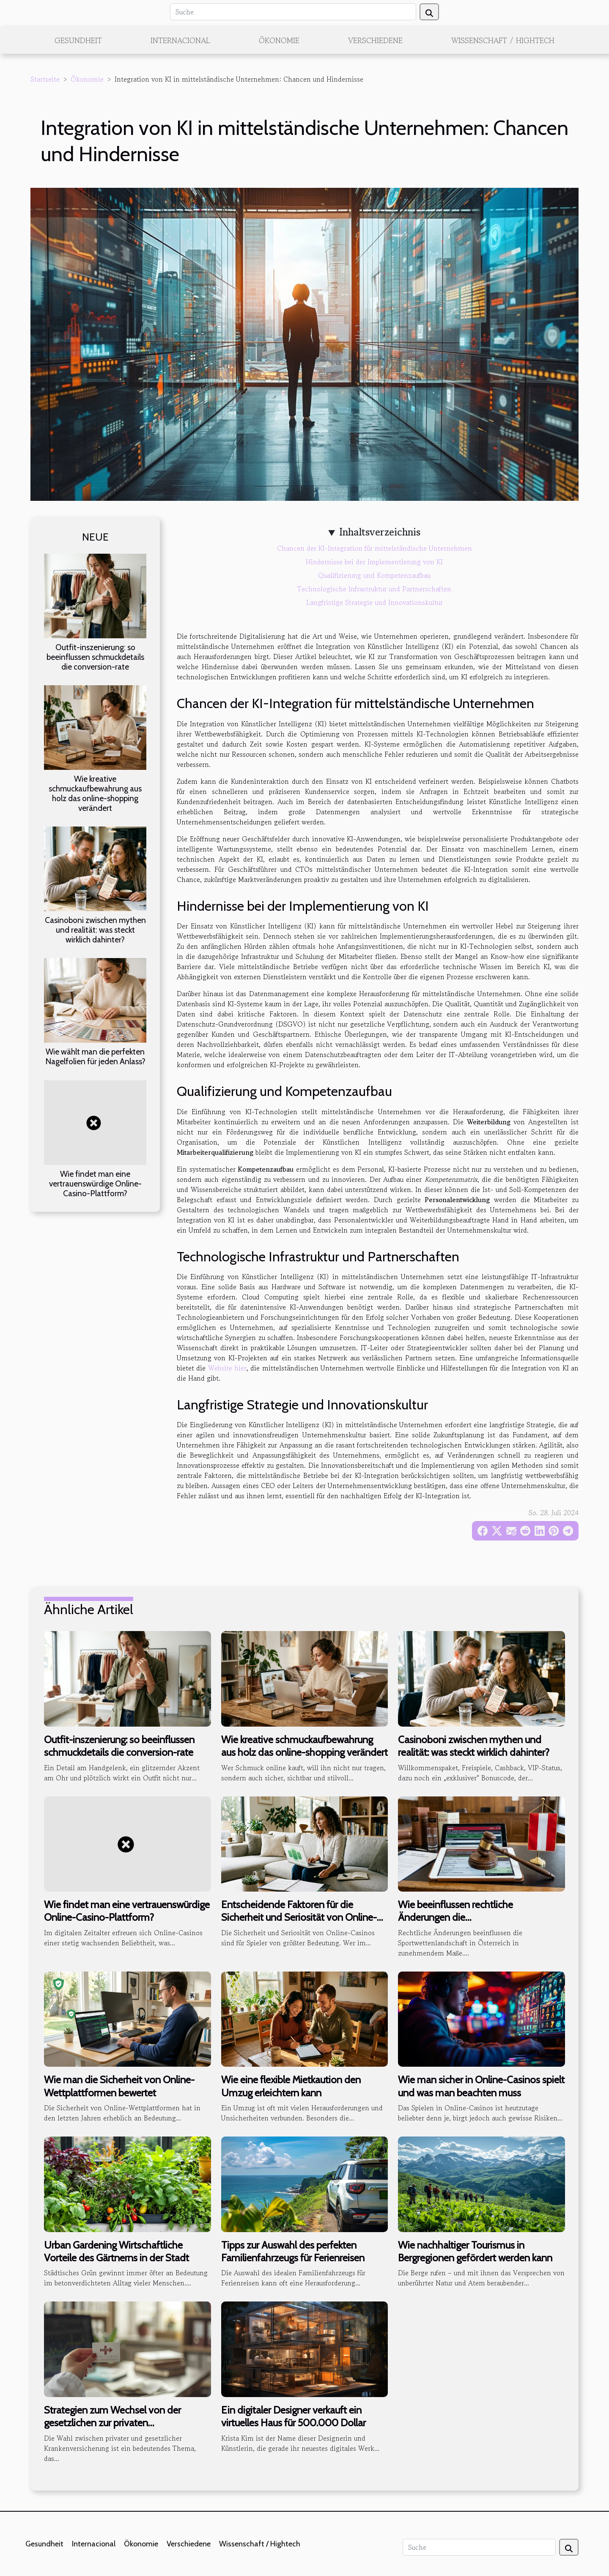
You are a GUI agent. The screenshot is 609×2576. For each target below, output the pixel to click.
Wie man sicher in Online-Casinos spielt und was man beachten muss (481, 2085)
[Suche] (293, 11)
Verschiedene (375, 40)
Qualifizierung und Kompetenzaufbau (374, 575)
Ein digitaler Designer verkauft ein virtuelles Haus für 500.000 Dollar (293, 2416)
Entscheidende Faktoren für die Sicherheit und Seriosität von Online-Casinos (299, 1917)
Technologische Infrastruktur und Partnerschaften (374, 589)
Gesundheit (78, 40)
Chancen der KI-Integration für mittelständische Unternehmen (374, 548)
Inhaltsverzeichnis (379, 532)
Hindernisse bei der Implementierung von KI (374, 562)
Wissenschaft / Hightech (502, 40)
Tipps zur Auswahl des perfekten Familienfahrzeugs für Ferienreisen (293, 2251)
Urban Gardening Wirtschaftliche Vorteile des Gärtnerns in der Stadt (116, 2251)
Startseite (45, 79)
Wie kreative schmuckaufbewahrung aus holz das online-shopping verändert (95, 793)
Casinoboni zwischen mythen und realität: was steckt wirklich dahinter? (95, 930)
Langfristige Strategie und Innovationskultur (374, 602)
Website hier (227, 1368)
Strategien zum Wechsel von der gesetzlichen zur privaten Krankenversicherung (112, 2423)
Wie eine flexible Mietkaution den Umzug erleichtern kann (291, 2085)
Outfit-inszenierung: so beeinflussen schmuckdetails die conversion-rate (95, 657)
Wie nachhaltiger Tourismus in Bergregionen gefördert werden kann (475, 2251)
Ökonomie (279, 40)
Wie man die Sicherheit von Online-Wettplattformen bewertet (119, 2085)
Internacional (180, 40)
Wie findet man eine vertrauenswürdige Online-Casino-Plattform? (95, 1183)
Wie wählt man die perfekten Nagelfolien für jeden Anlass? (95, 1056)
